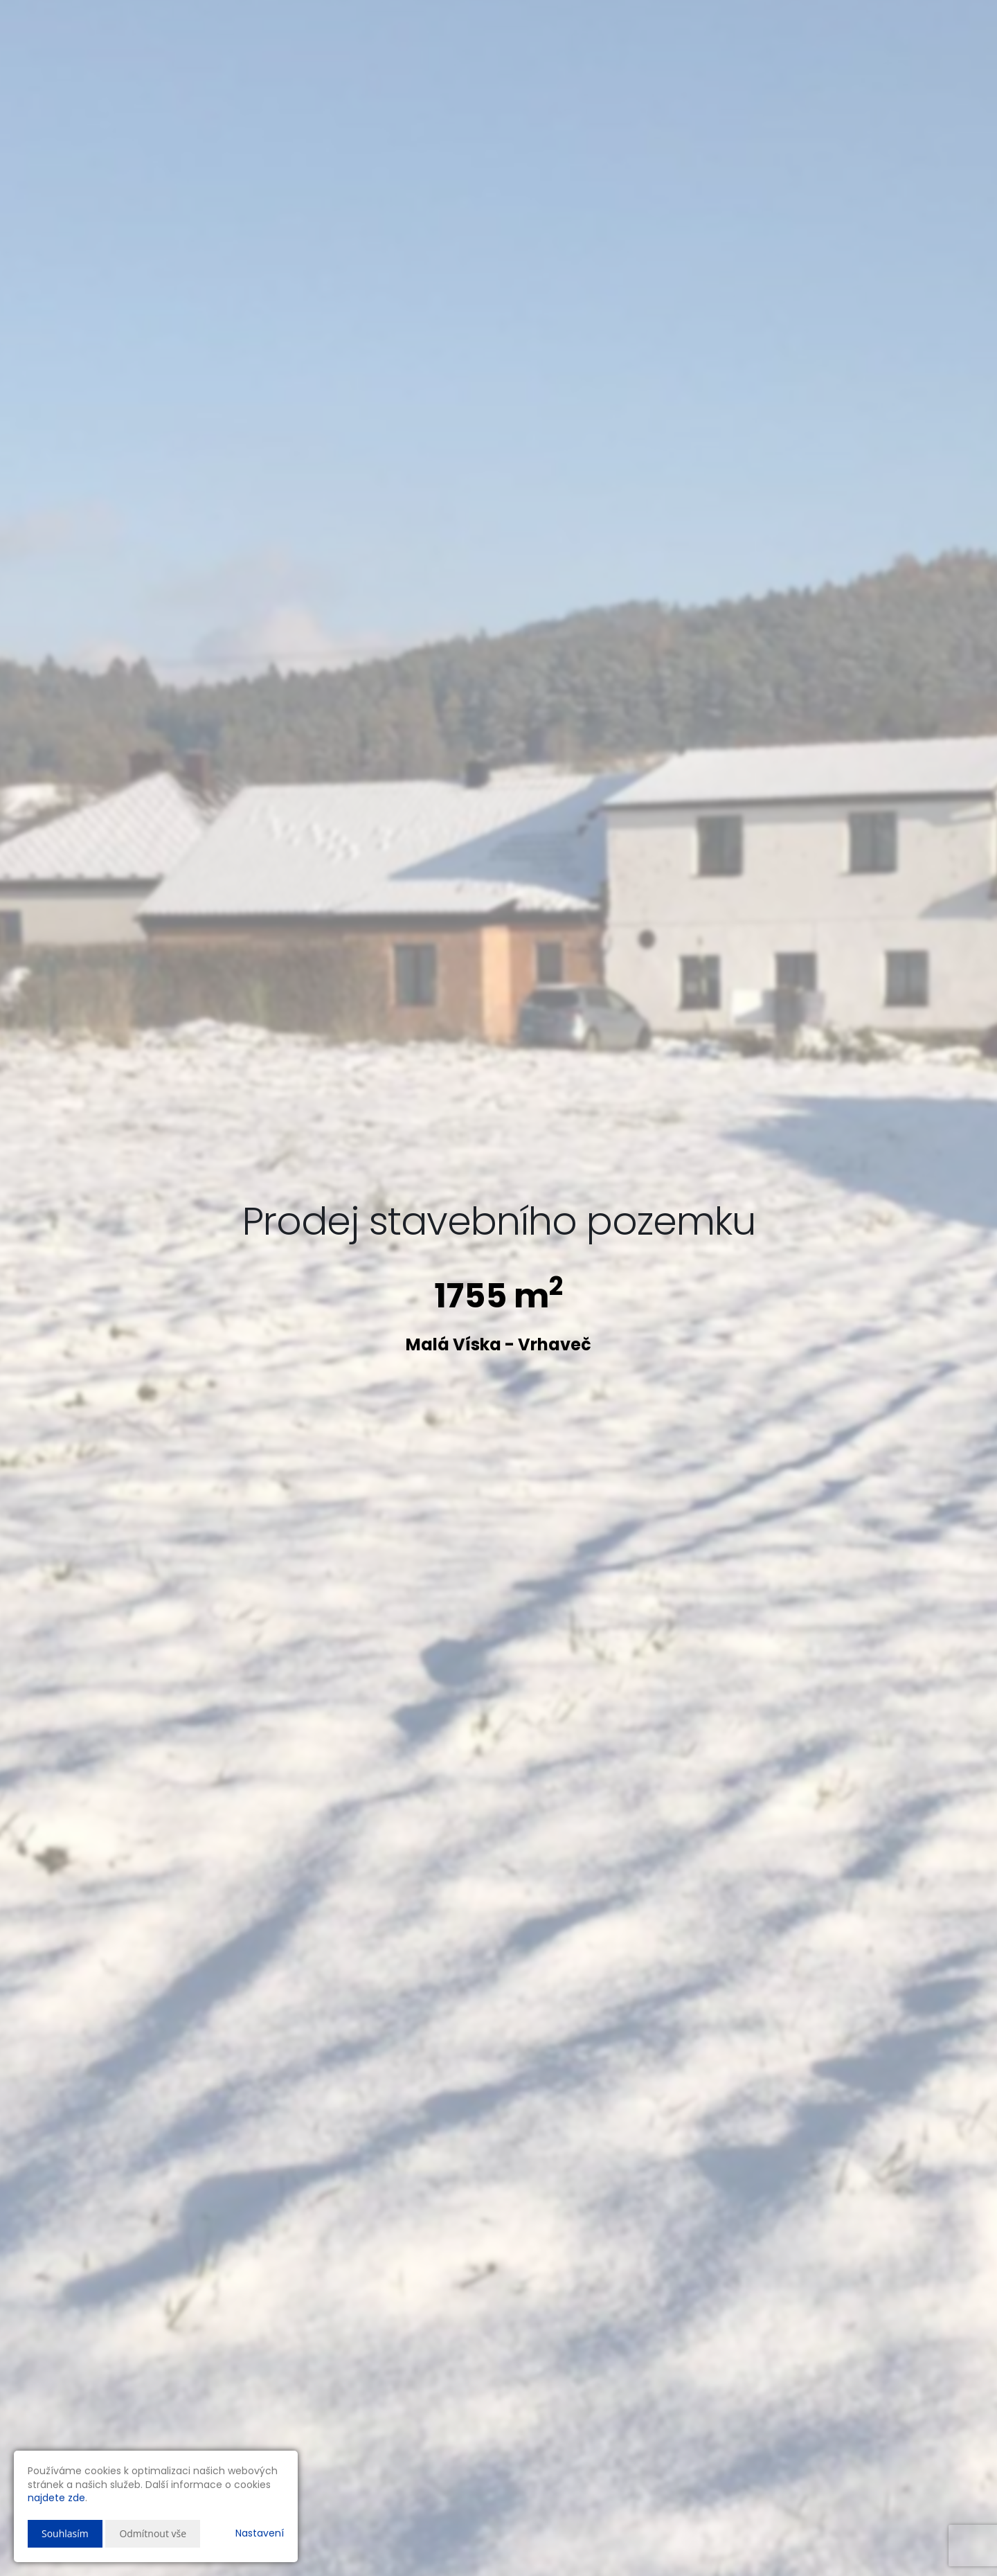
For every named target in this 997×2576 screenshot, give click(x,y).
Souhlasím (65, 2533)
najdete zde (56, 2498)
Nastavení (259, 2533)
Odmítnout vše (152, 2533)
